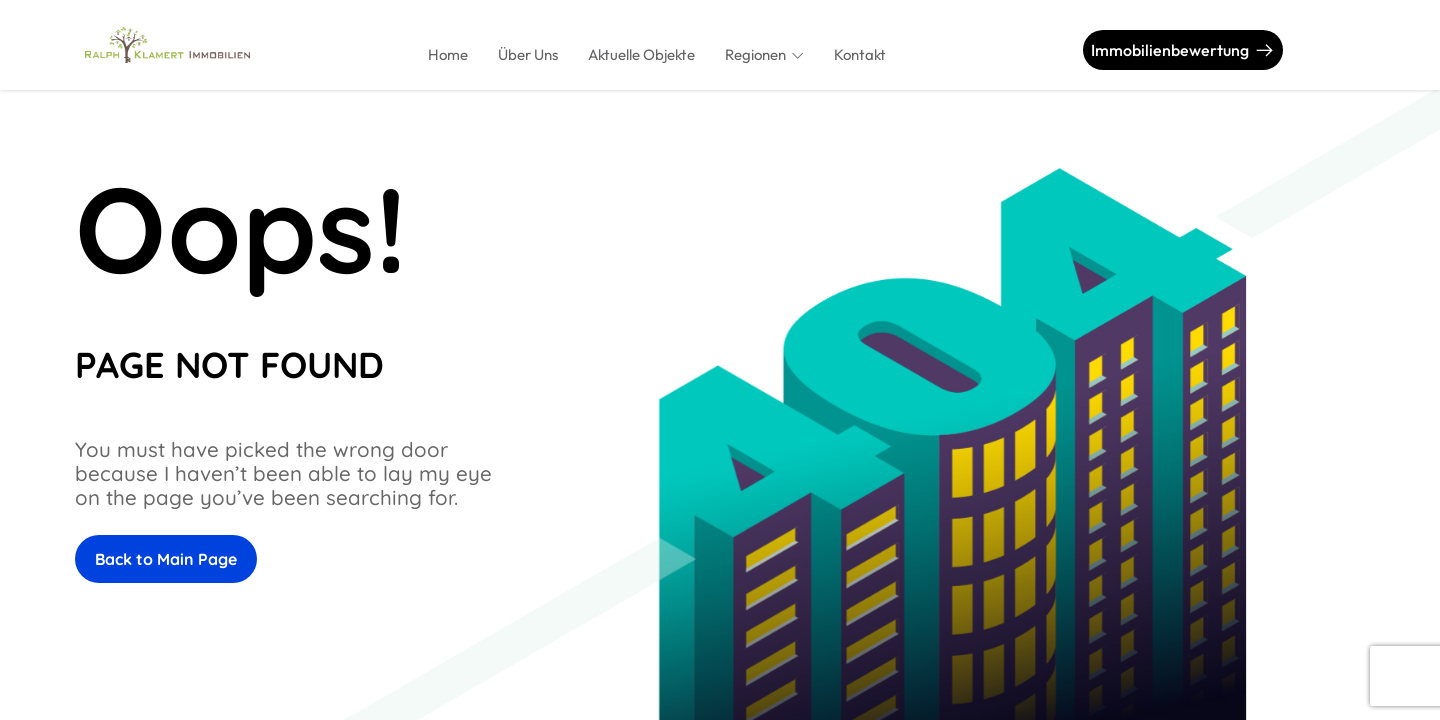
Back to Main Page (166, 559)
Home (448, 54)
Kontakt (860, 54)
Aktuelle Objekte (641, 54)
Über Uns (528, 54)
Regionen (755, 54)
